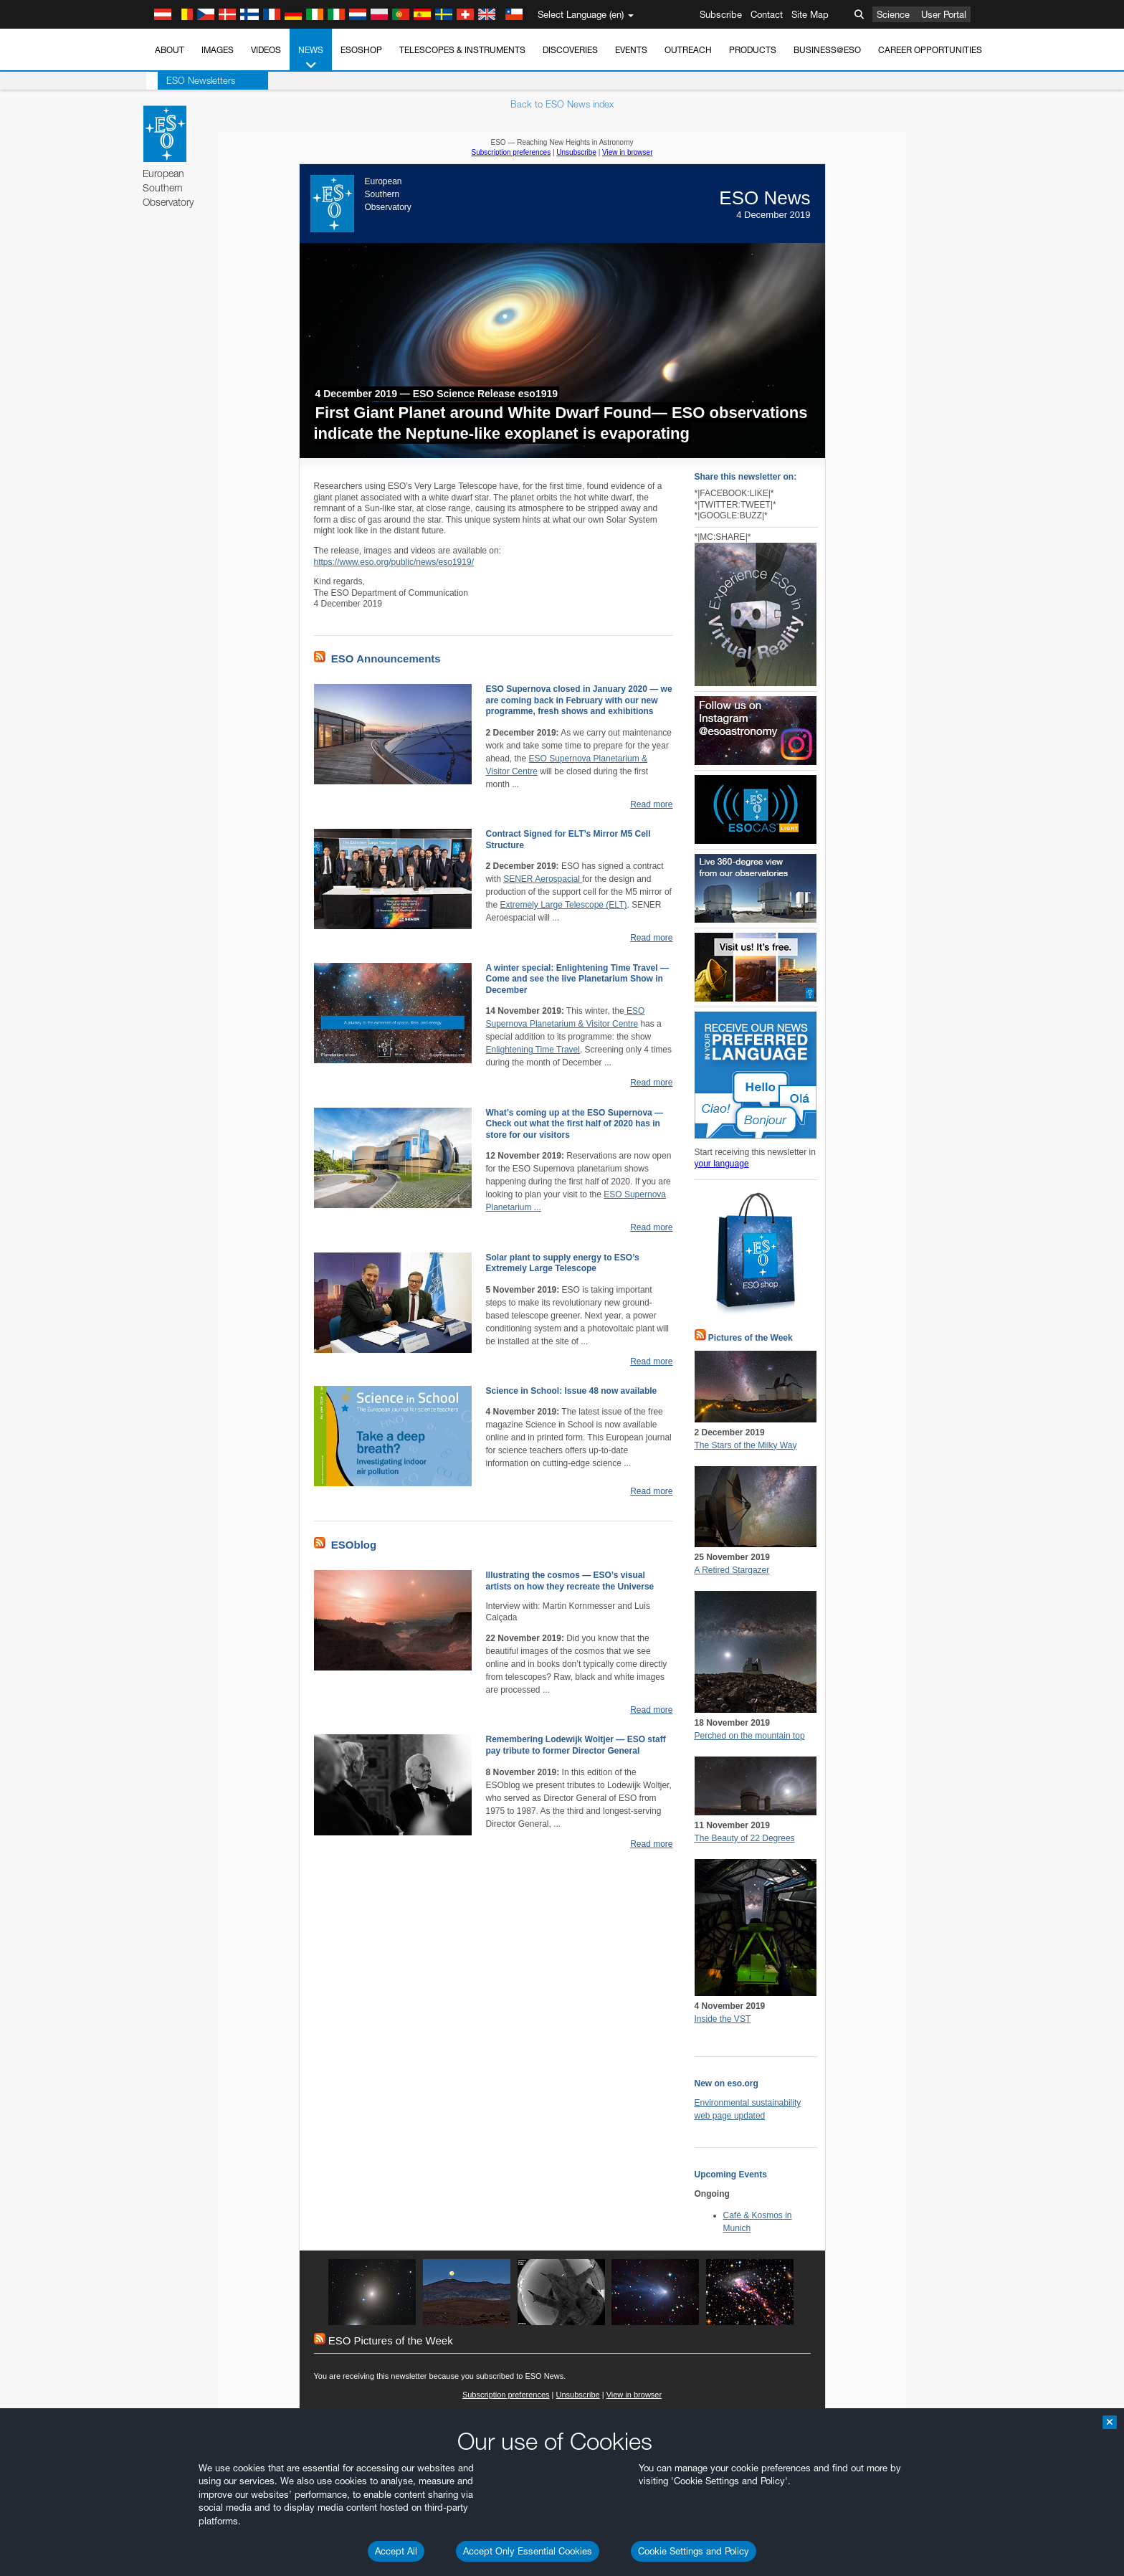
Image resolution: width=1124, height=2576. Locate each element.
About (169, 49)
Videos (266, 49)
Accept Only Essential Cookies (527, 2551)
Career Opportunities (930, 49)
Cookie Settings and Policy (693, 2551)
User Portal (943, 14)
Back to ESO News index (562, 104)
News (311, 58)
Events (631, 49)
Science (893, 14)
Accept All (396, 2551)
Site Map (810, 14)
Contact (767, 14)
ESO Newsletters (189, 80)
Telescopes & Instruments (462, 49)
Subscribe (721, 14)
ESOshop (361, 49)
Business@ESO (827, 49)
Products (752, 49)
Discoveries (570, 49)
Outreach (688, 49)
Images (217, 49)
